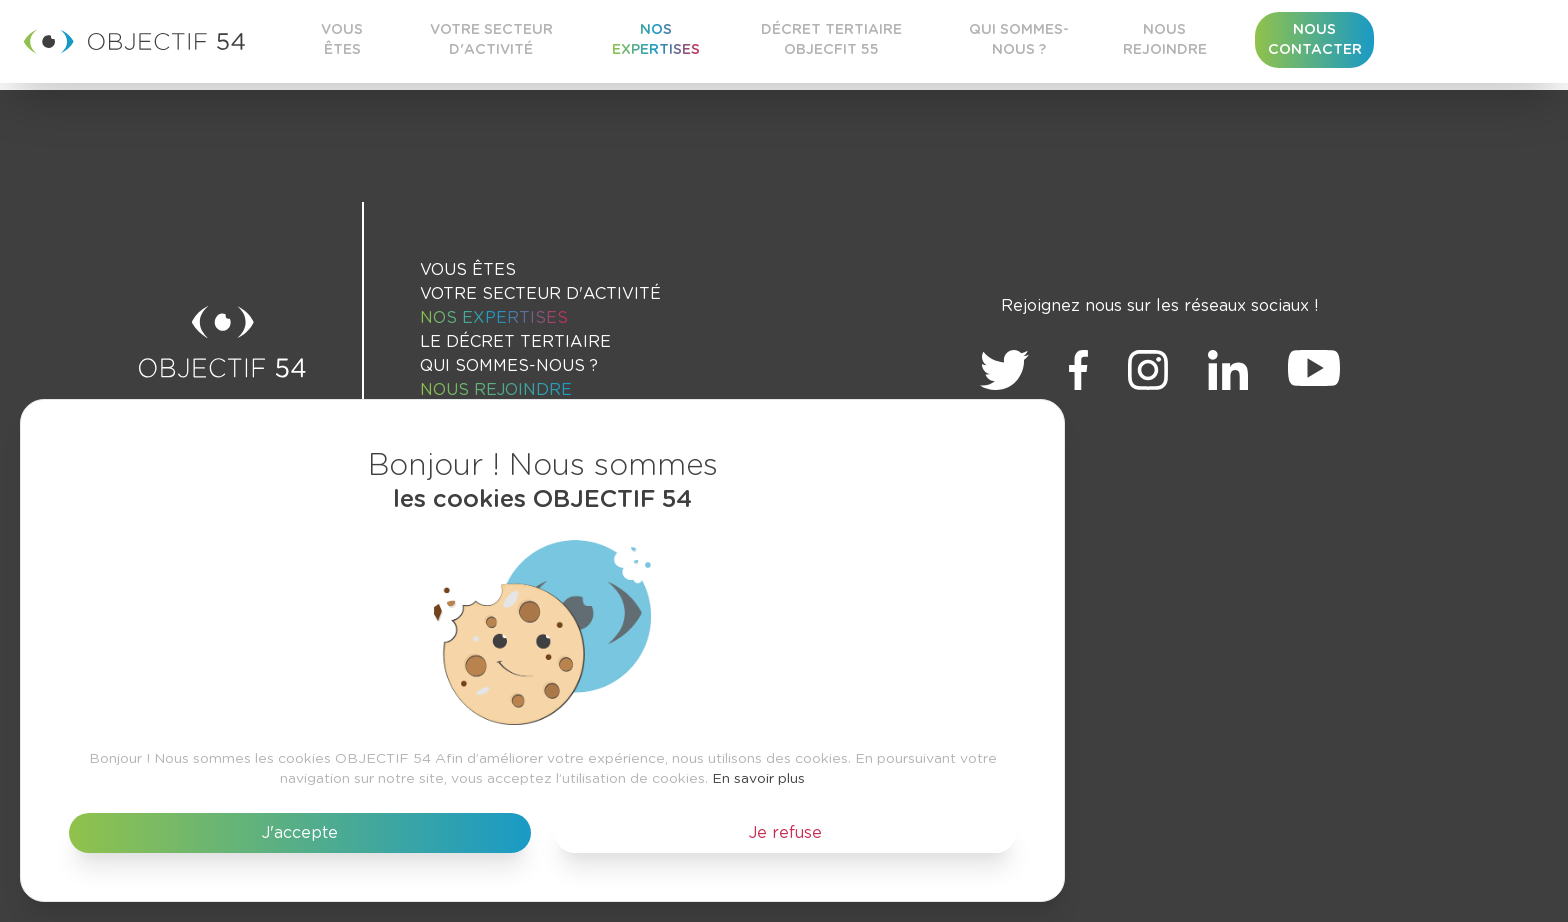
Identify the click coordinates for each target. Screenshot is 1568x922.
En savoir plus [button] (758, 779)
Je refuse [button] (785, 833)
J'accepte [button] (300, 833)
